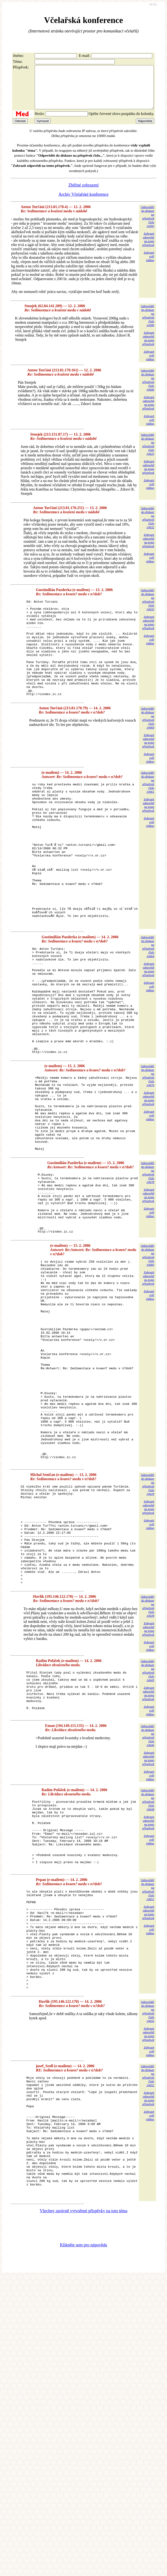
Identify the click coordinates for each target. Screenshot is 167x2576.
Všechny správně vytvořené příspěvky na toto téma (83, 2441)
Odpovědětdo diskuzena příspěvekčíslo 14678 (147, 1265)
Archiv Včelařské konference (83, 202)
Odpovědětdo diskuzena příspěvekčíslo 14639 (147, 1771)
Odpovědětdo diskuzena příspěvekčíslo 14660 (147, 745)
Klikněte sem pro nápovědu (83, 2476)
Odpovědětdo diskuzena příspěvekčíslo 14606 (147, 388)
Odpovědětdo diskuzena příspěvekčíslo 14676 (147, 1153)
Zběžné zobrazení (83, 193)
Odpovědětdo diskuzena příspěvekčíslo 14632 (147, 526)
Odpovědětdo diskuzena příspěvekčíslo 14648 (147, 1973)
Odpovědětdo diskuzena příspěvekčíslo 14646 (147, 1909)
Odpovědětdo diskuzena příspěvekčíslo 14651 (147, 2076)
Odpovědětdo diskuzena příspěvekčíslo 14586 (147, 324)
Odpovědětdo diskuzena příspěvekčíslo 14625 (147, 452)
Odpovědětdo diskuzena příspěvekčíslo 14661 (147, 810)
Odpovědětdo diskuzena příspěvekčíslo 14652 (147, 2282)
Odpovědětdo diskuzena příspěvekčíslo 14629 (147, 1629)
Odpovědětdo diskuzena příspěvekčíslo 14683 (147, 1359)
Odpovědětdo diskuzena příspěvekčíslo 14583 (147, 225)
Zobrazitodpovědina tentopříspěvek (148, 247)
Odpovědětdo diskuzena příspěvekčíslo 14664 (147, 1003)
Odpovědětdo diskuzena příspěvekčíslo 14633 (147, 608)
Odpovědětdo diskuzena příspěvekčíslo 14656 (147, 2218)
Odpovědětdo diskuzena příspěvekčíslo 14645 (147, 1835)
